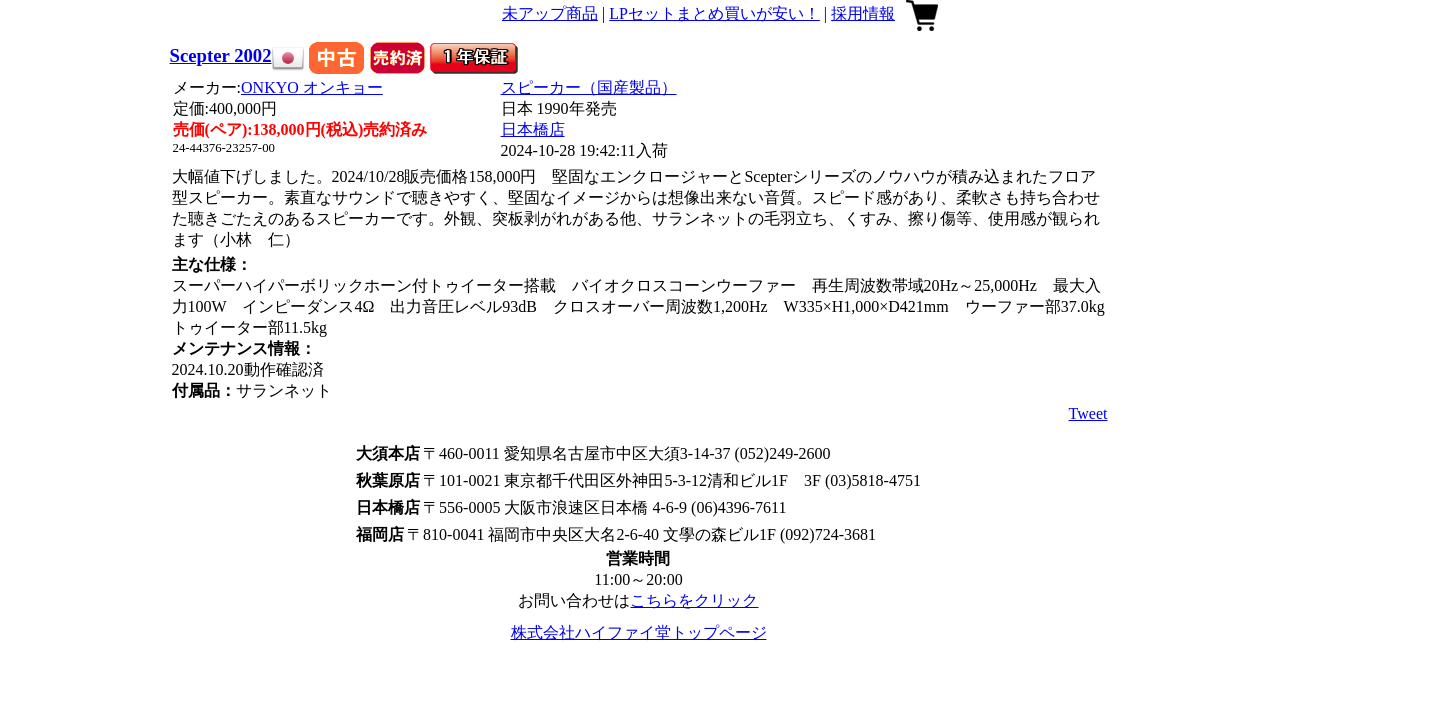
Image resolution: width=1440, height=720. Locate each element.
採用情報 (863, 13)
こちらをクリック (694, 600)
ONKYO (312, 87)
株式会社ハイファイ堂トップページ (639, 632)
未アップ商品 (550, 13)
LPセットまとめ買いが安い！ (714, 13)
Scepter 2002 (221, 55)
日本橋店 (533, 129)
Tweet (1088, 413)
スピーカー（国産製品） (589, 87)
